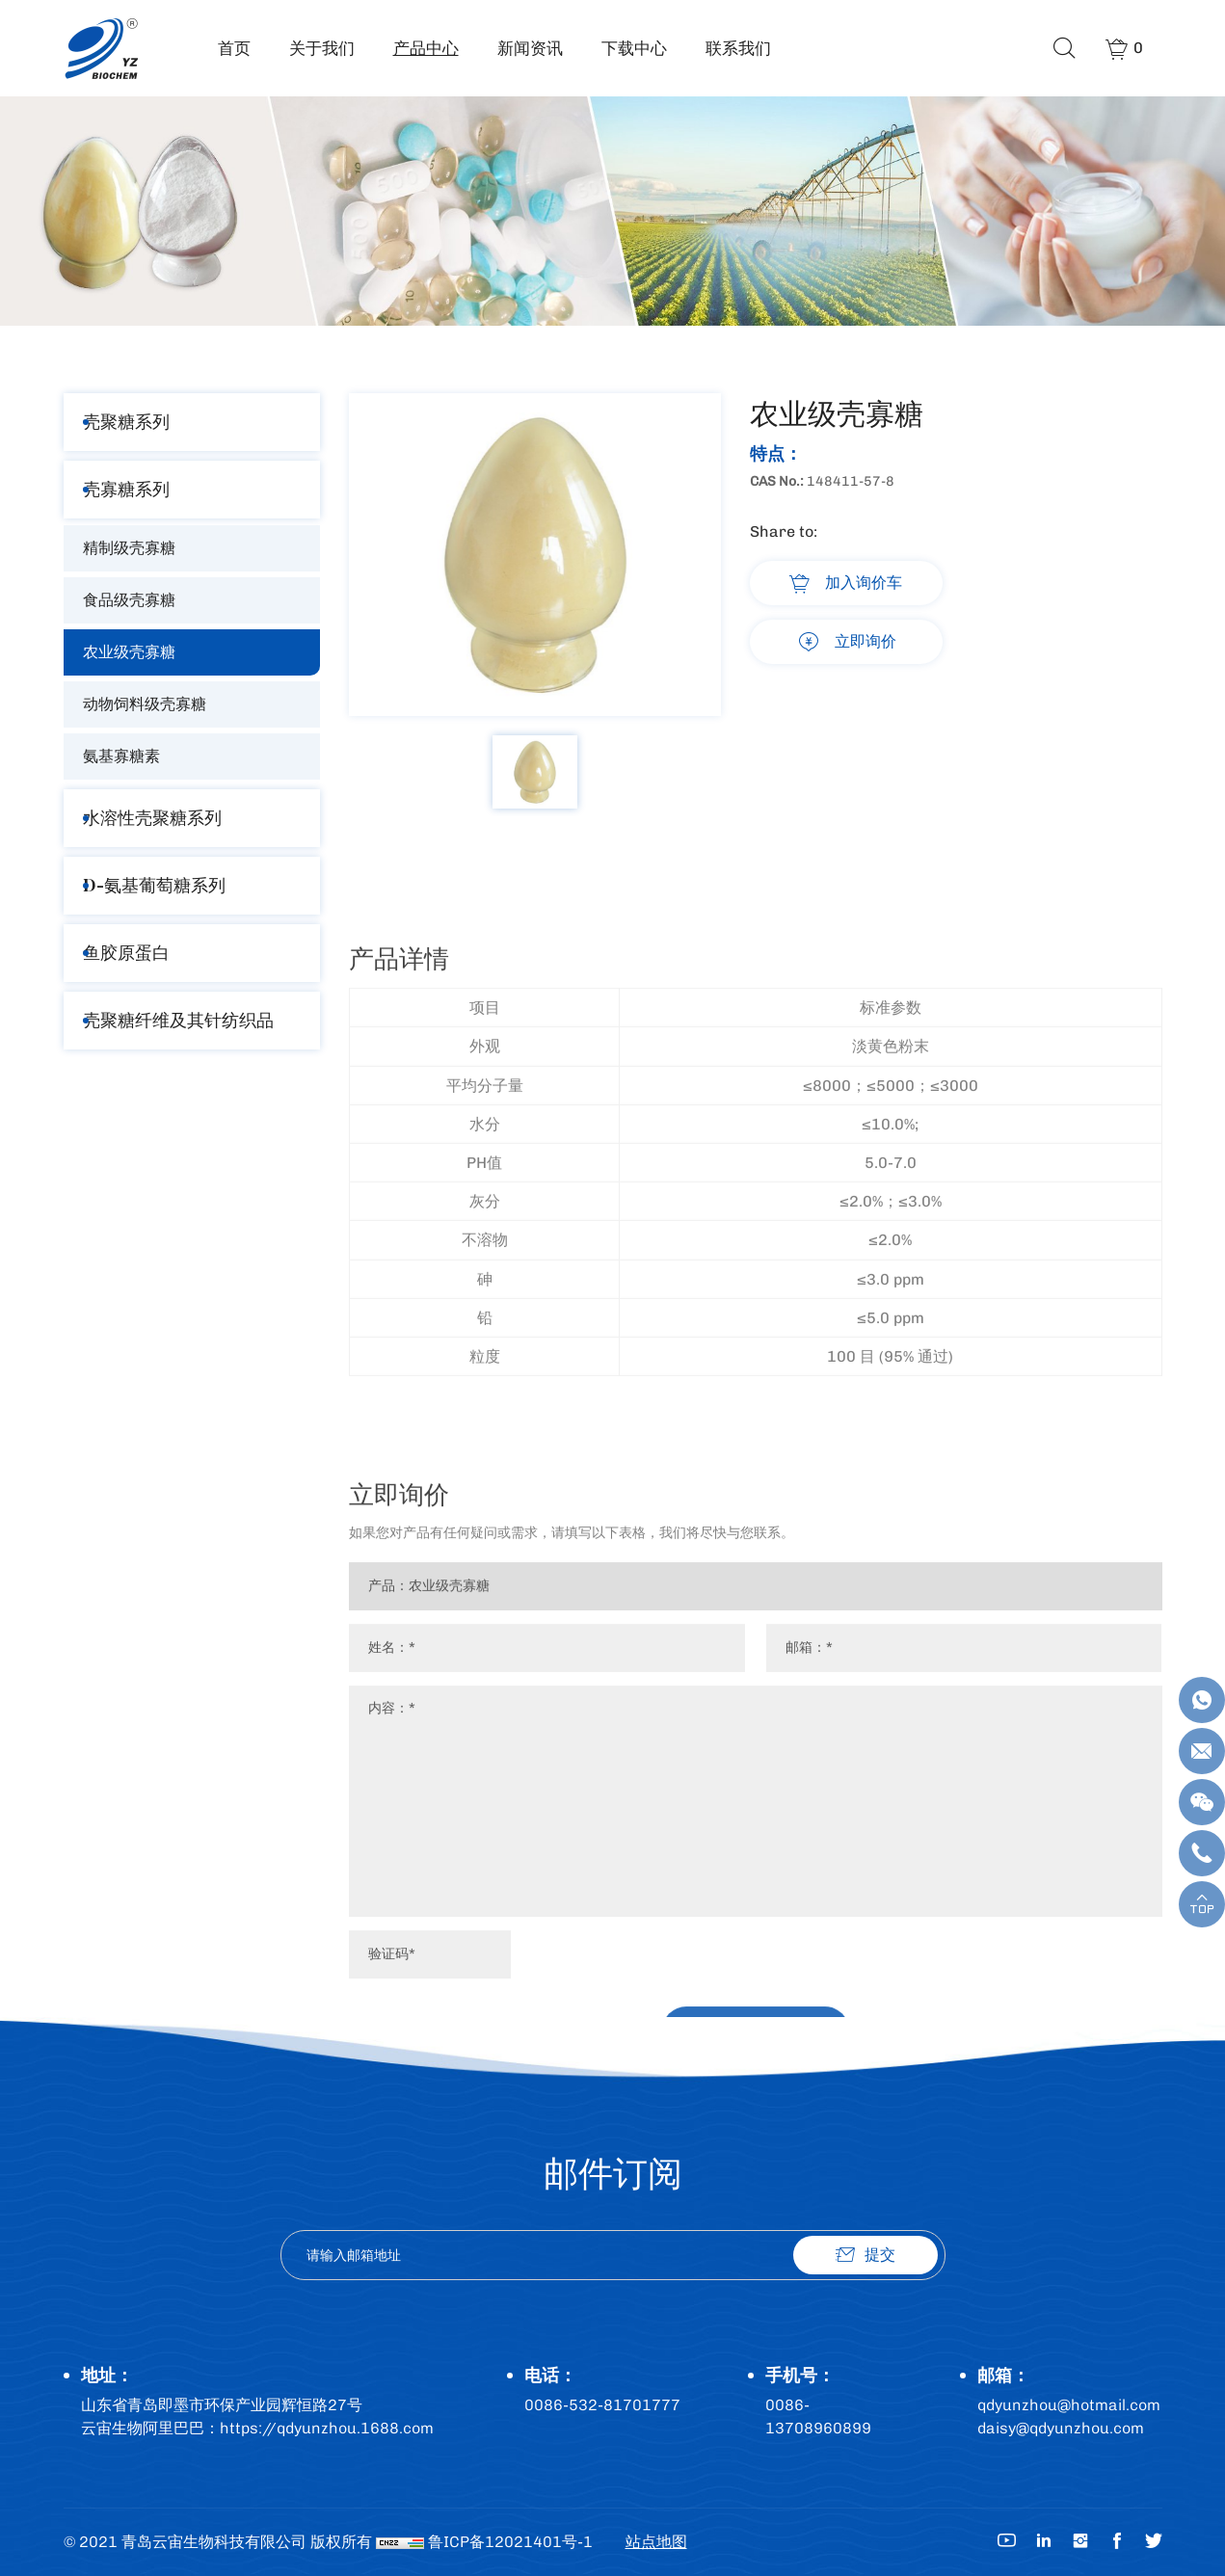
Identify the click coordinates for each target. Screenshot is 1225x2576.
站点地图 (656, 2542)
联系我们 (738, 48)
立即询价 (865, 641)
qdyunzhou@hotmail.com (1068, 2405)
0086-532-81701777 (602, 2405)
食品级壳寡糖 (129, 600)
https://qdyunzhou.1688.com (327, 2428)
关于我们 (322, 48)
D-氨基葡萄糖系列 (154, 885)
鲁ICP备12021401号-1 (510, 2542)
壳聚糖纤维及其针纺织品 (178, 1020)
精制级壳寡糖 (129, 548)
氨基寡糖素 (121, 756)
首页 (234, 48)
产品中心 (426, 48)
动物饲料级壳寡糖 (144, 704)
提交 (880, 2254)
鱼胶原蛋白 (126, 953)
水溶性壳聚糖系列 (152, 818)
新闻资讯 (530, 48)
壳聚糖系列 (126, 422)
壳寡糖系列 (126, 489)
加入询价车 (863, 582)
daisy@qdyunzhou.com (1060, 2428)
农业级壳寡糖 (129, 652)
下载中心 (634, 48)
